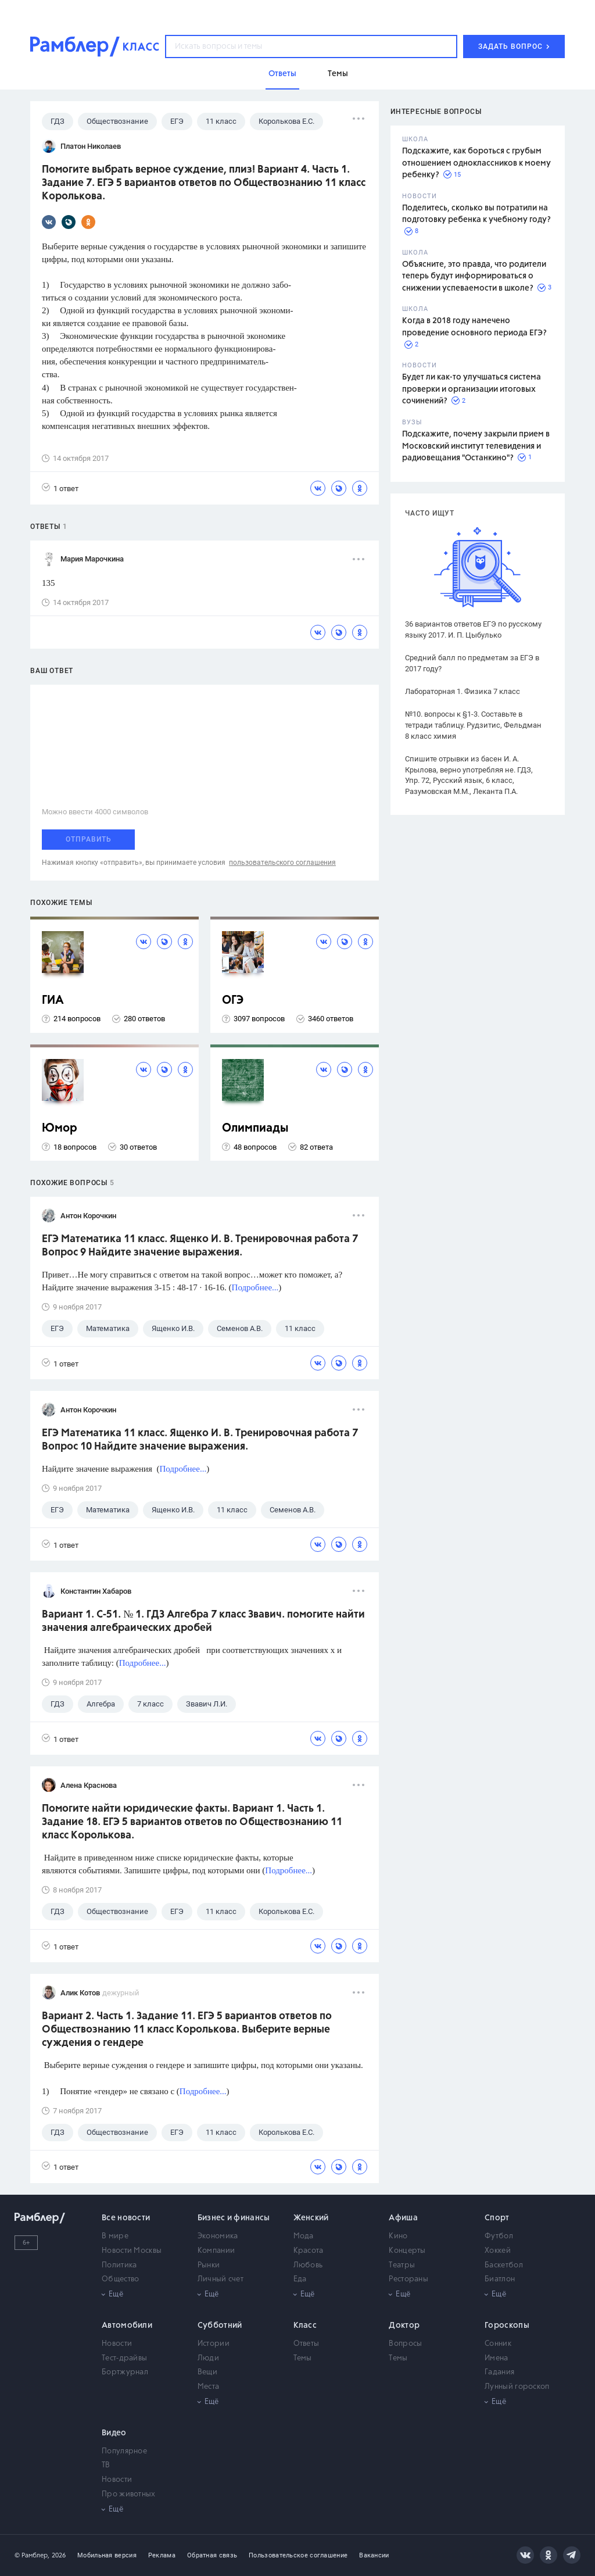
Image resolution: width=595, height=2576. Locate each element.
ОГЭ (232, 1000)
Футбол (499, 2236)
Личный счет (220, 2279)
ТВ (106, 2465)
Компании (216, 2251)
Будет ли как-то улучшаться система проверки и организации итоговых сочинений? (471, 389)
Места (209, 2387)
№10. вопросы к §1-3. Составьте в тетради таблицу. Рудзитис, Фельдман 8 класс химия (473, 725)
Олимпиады (255, 1128)
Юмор (59, 1128)
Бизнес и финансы (234, 2218)
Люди (208, 2358)
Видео (114, 2433)
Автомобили (127, 2325)
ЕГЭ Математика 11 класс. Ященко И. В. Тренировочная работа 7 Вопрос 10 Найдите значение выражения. (200, 1440)
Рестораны (408, 2279)
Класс (305, 2325)
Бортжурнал (125, 2372)
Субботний (220, 2325)
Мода (303, 2236)
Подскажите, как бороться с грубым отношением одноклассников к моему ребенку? (476, 163)
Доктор (404, 2325)
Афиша (403, 2218)
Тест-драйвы (124, 2358)
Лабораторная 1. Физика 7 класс (462, 691)
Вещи (207, 2372)
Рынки (209, 2265)
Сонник (498, 2344)
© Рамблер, (32, 2555)
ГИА (53, 1000)
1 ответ (60, 488)
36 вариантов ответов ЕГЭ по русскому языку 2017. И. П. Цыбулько (473, 629)
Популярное (124, 2451)
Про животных (129, 2494)
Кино (398, 2236)
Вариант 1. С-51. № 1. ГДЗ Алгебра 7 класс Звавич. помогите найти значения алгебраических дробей (203, 1621)
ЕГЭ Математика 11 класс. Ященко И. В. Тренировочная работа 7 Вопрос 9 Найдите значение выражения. (200, 1246)
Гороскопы (507, 2325)
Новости (117, 2344)
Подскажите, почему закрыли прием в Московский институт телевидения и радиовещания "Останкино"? (476, 446)
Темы (302, 2358)
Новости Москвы (132, 2251)
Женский (311, 2218)
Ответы (306, 2344)
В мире (115, 2236)
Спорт (497, 2218)
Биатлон (500, 2279)
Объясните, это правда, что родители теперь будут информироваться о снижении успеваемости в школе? (474, 276)
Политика (119, 2265)
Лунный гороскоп (517, 2387)
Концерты (407, 2251)
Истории (214, 2344)
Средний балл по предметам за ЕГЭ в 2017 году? (472, 663)
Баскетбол (504, 2265)
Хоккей (498, 2251)
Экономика (218, 2236)
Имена (496, 2358)
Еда (300, 2279)
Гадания (499, 2372)
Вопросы (405, 2344)
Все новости (126, 2218)
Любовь (308, 2265)
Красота (308, 2251)
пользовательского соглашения (282, 862)
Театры (402, 2265)
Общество (120, 2279)
